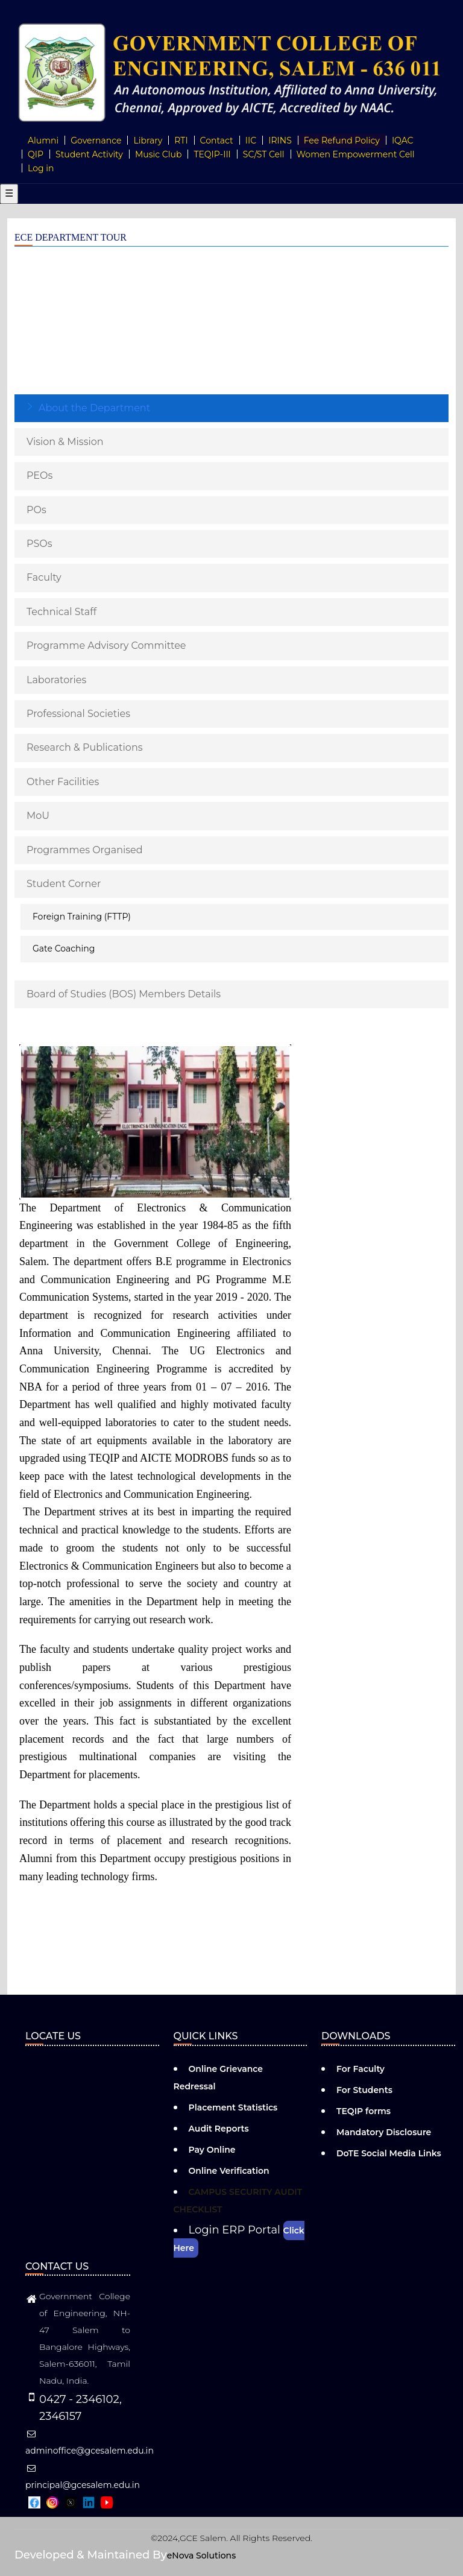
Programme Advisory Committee (106, 645)
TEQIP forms (363, 2111)
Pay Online (212, 2149)
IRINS (280, 140)
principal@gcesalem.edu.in (82, 2477)
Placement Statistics (233, 2107)
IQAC (403, 140)
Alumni (43, 140)
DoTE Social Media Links (388, 2153)
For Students (364, 2090)
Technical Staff (61, 611)
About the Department (94, 408)
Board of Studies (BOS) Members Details (124, 994)
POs (36, 510)
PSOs (39, 543)
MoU (38, 815)
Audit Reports (219, 2128)
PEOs (39, 475)
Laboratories (56, 680)
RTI (180, 140)
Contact (216, 140)
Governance (96, 140)
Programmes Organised (85, 850)
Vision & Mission (65, 441)
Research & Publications (85, 747)
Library (147, 140)
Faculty (44, 577)
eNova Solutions (201, 2555)
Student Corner (64, 883)
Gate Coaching (64, 948)
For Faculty (360, 2068)
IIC (250, 140)
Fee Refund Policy (342, 140)
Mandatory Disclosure (383, 2132)
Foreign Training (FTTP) (82, 916)
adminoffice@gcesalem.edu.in (89, 2442)
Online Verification (229, 2170)
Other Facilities (63, 782)
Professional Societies (78, 713)
